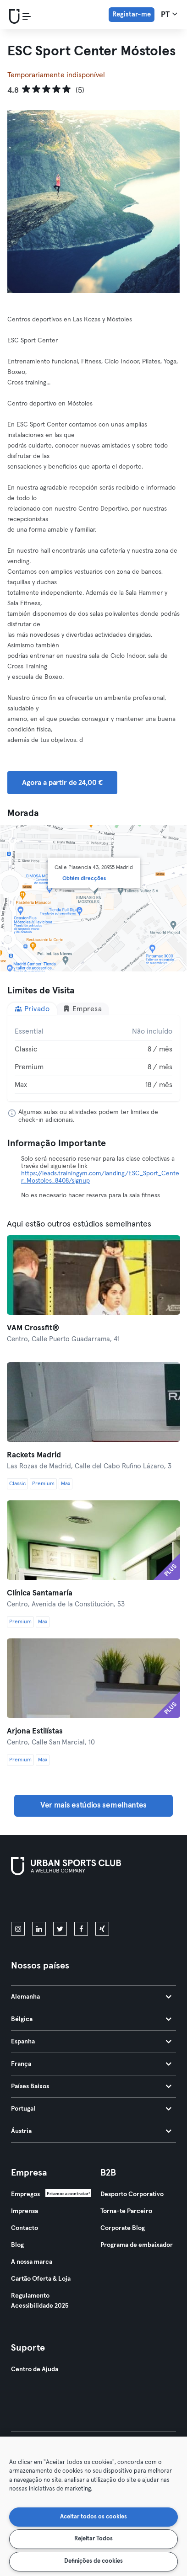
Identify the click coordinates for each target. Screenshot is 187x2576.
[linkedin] (39, 1929)
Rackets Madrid (34, 1455)
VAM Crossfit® (33, 1328)
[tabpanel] (93, 1058)
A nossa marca (31, 2262)
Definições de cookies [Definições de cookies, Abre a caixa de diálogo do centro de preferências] (93, 2561)
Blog (17, 2245)
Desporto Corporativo (132, 2194)
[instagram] (18, 1929)
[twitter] (60, 1929)
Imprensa (24, 2211)
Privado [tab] (32, 1009)
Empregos (25, 2194)
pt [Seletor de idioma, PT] (169, 14)
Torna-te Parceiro (126, 2211)
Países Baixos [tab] (91, 2086)
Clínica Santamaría (39, 1593)
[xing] (102, 1929)
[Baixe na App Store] (42, 1900)
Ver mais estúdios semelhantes (93, 1805)
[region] (93, 2506)
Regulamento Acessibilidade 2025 (39, 2301)
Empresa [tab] (82, 1009)
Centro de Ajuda (34, 2369)
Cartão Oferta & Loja (41, 2279)
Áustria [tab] (91, 2131)
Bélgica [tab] (91, 2019)
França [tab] (91, 2064)
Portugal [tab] (91, 2108)
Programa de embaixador (136, 2245)
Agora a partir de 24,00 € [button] (62, 782)
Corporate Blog (122, 2228)
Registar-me (131, 14)
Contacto (24, 2228)
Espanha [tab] (91, 2041)
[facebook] (81, 1929)
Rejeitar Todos (93, 2539)
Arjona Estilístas (35, 1731)
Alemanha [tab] (91, 1996)
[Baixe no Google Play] (109, 1900)
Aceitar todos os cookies (93, 2517)
